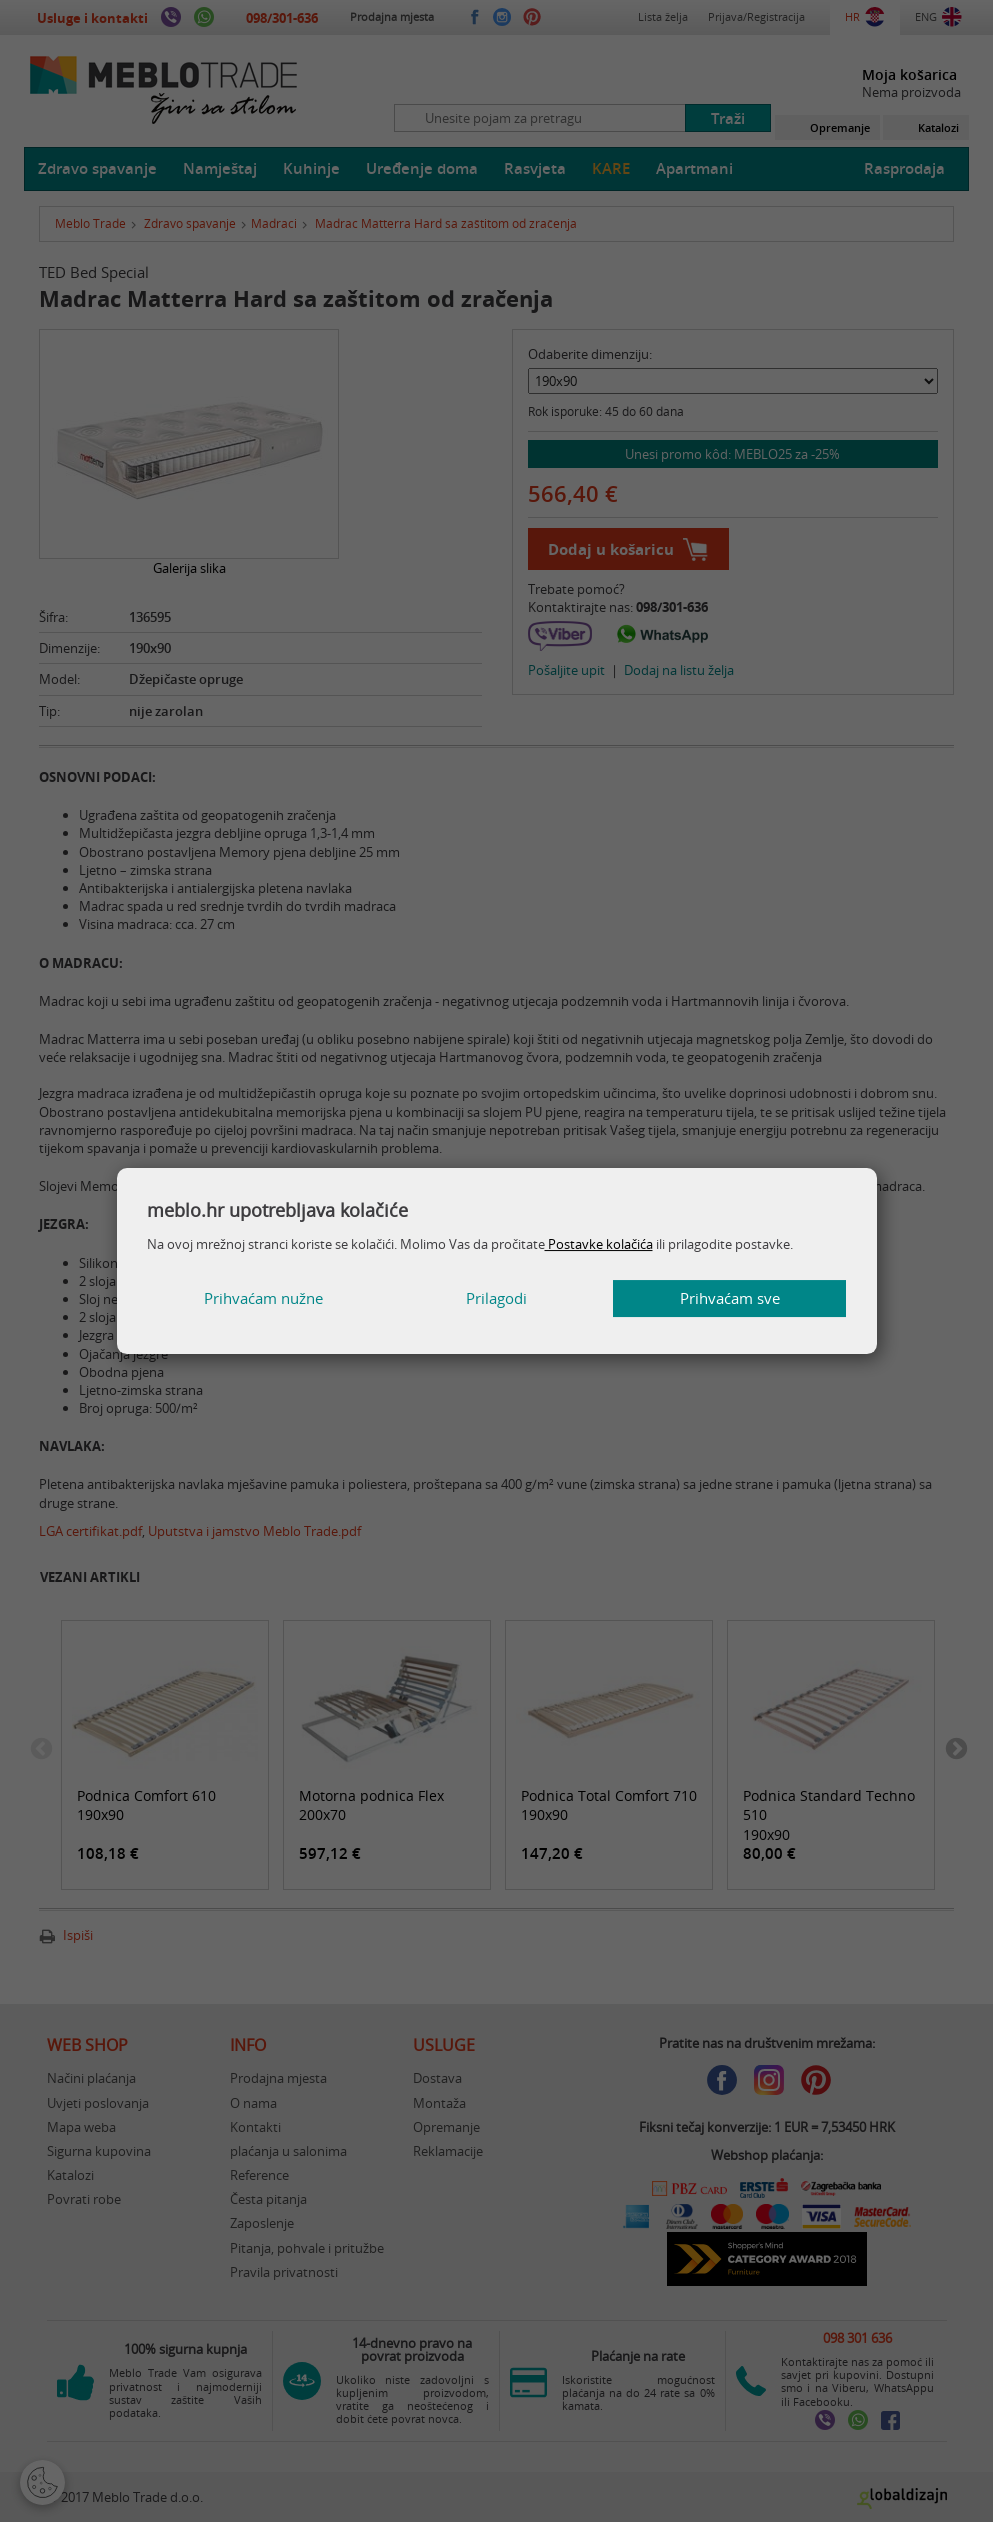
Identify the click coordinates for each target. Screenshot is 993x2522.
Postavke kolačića (599, 1244)
